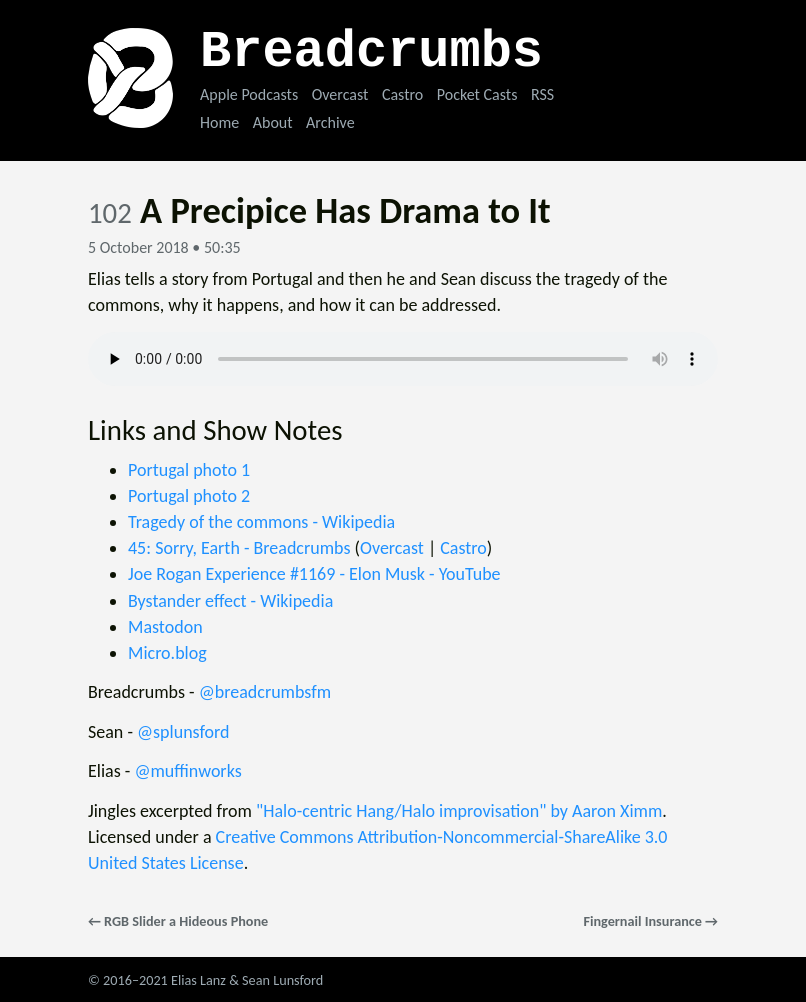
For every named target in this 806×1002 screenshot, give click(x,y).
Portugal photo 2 (189, 496)
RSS (542, 94)
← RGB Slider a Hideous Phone (178, 921)
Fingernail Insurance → (650, 921)
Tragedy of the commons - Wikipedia (261, 522)
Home (219, 122)
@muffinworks (187, 771)
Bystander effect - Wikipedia (230, 601)
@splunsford (183, 732)
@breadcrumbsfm (265, 692)
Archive (330, 122)
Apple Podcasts (249, 94)
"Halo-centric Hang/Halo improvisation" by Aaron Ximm (459, 811)
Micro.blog (167, 653)
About (273, 122)
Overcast (340, 94)
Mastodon (165, 627)
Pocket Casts (477, 94)
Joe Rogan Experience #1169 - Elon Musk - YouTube (314, 574)
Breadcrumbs (371, 52)
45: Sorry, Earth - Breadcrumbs (239, 548)
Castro (402, 94)
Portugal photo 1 (189, 470)
